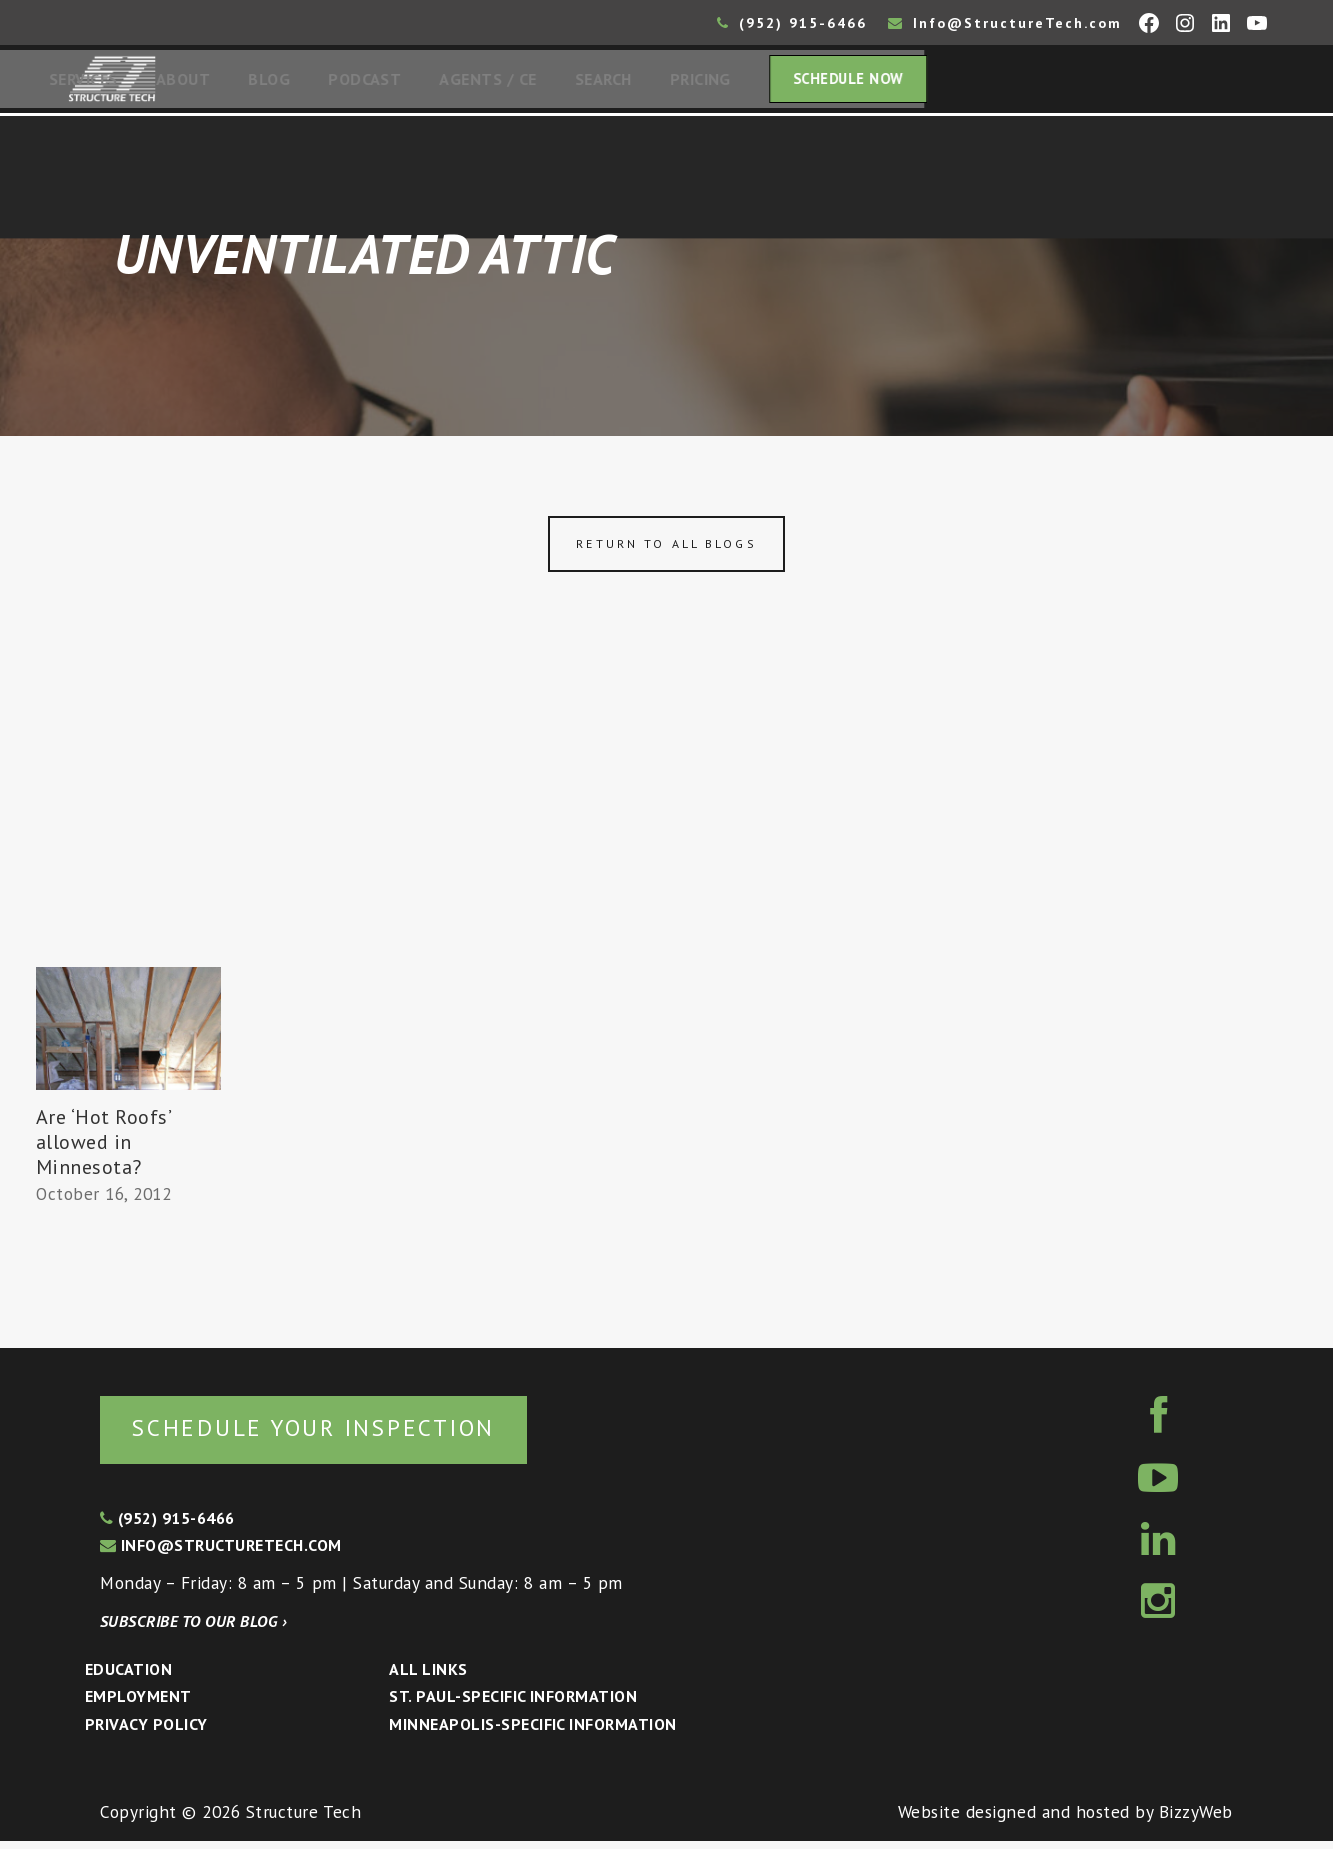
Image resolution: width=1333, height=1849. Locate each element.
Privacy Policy (146, 1732)
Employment (138, 1704)
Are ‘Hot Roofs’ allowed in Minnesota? (103, 1148)
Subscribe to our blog (193, 1629)
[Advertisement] (667, 823)
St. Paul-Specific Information (513, 1704)
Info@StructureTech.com (1005, 23)
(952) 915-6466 (792, 23)
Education (128, 1677)
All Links (428, 1677)
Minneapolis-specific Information (532, 1732)
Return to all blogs (666, 549)
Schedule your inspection (335, 1434)
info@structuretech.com (221, 1553)
